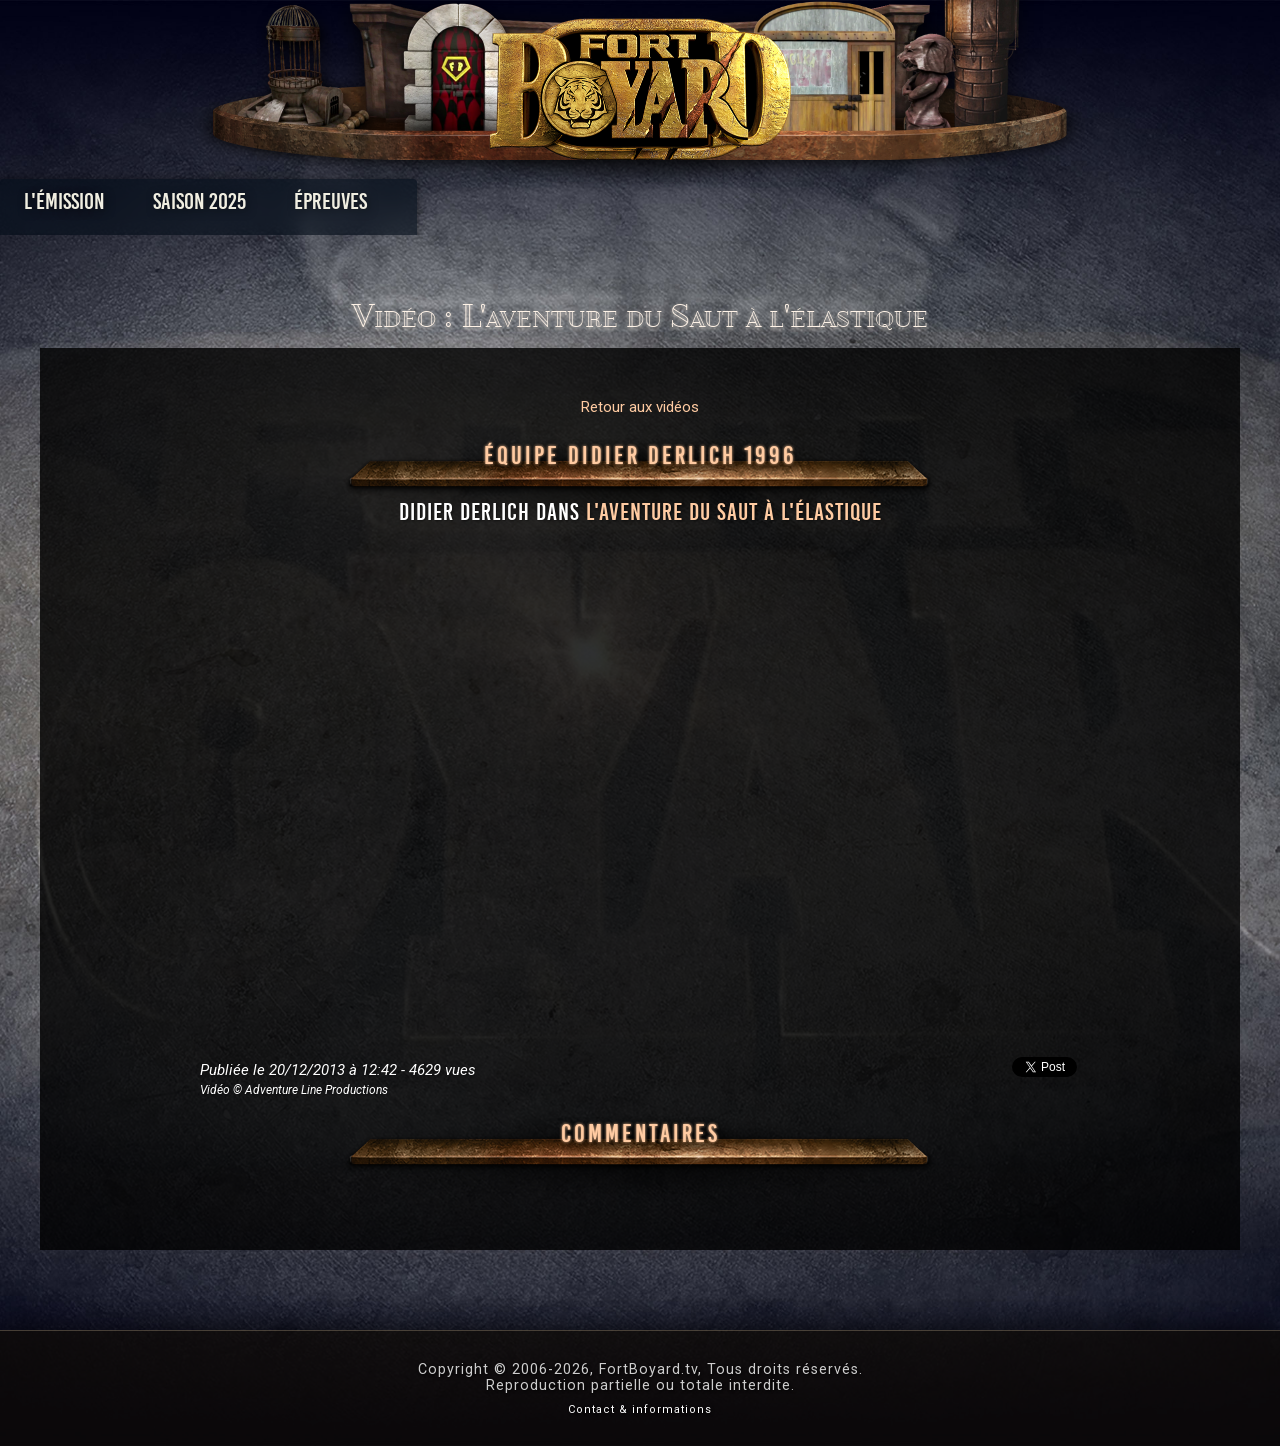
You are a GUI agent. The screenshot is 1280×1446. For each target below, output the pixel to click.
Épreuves (458, 206)
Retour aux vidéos (640, 407)
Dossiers (779, 206)
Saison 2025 (327, 206)
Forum (886, 206)
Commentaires (640, 1134)
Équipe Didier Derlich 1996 (640, 456)
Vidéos (671, 206)
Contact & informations (640, 1409)
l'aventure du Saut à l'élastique (734, 512)
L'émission (192, 206)
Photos (570, 206)
